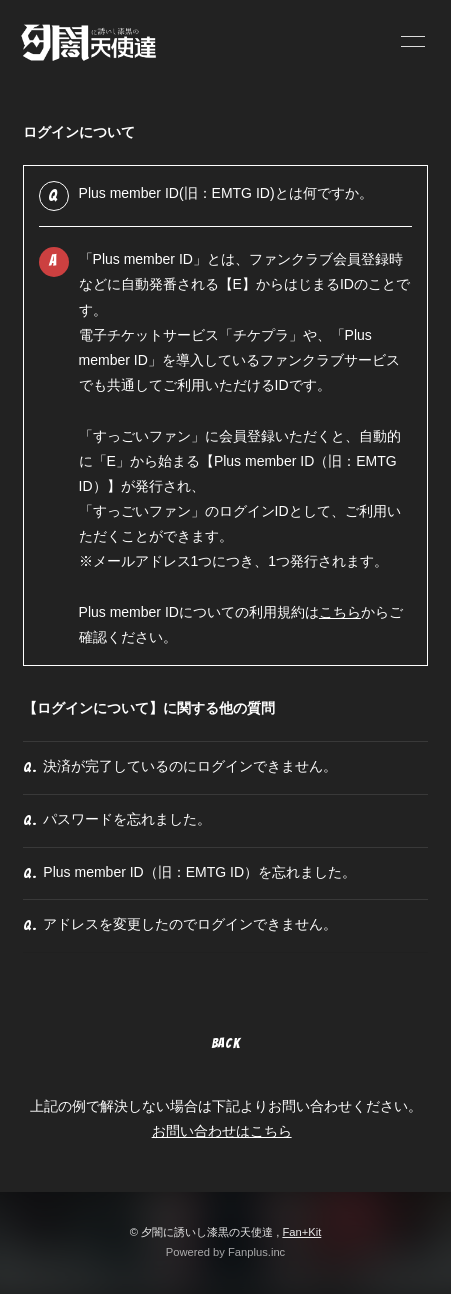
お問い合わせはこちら (222, 1131)
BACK (226, 1043)
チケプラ (261, 335)
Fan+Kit (301, 1232)
